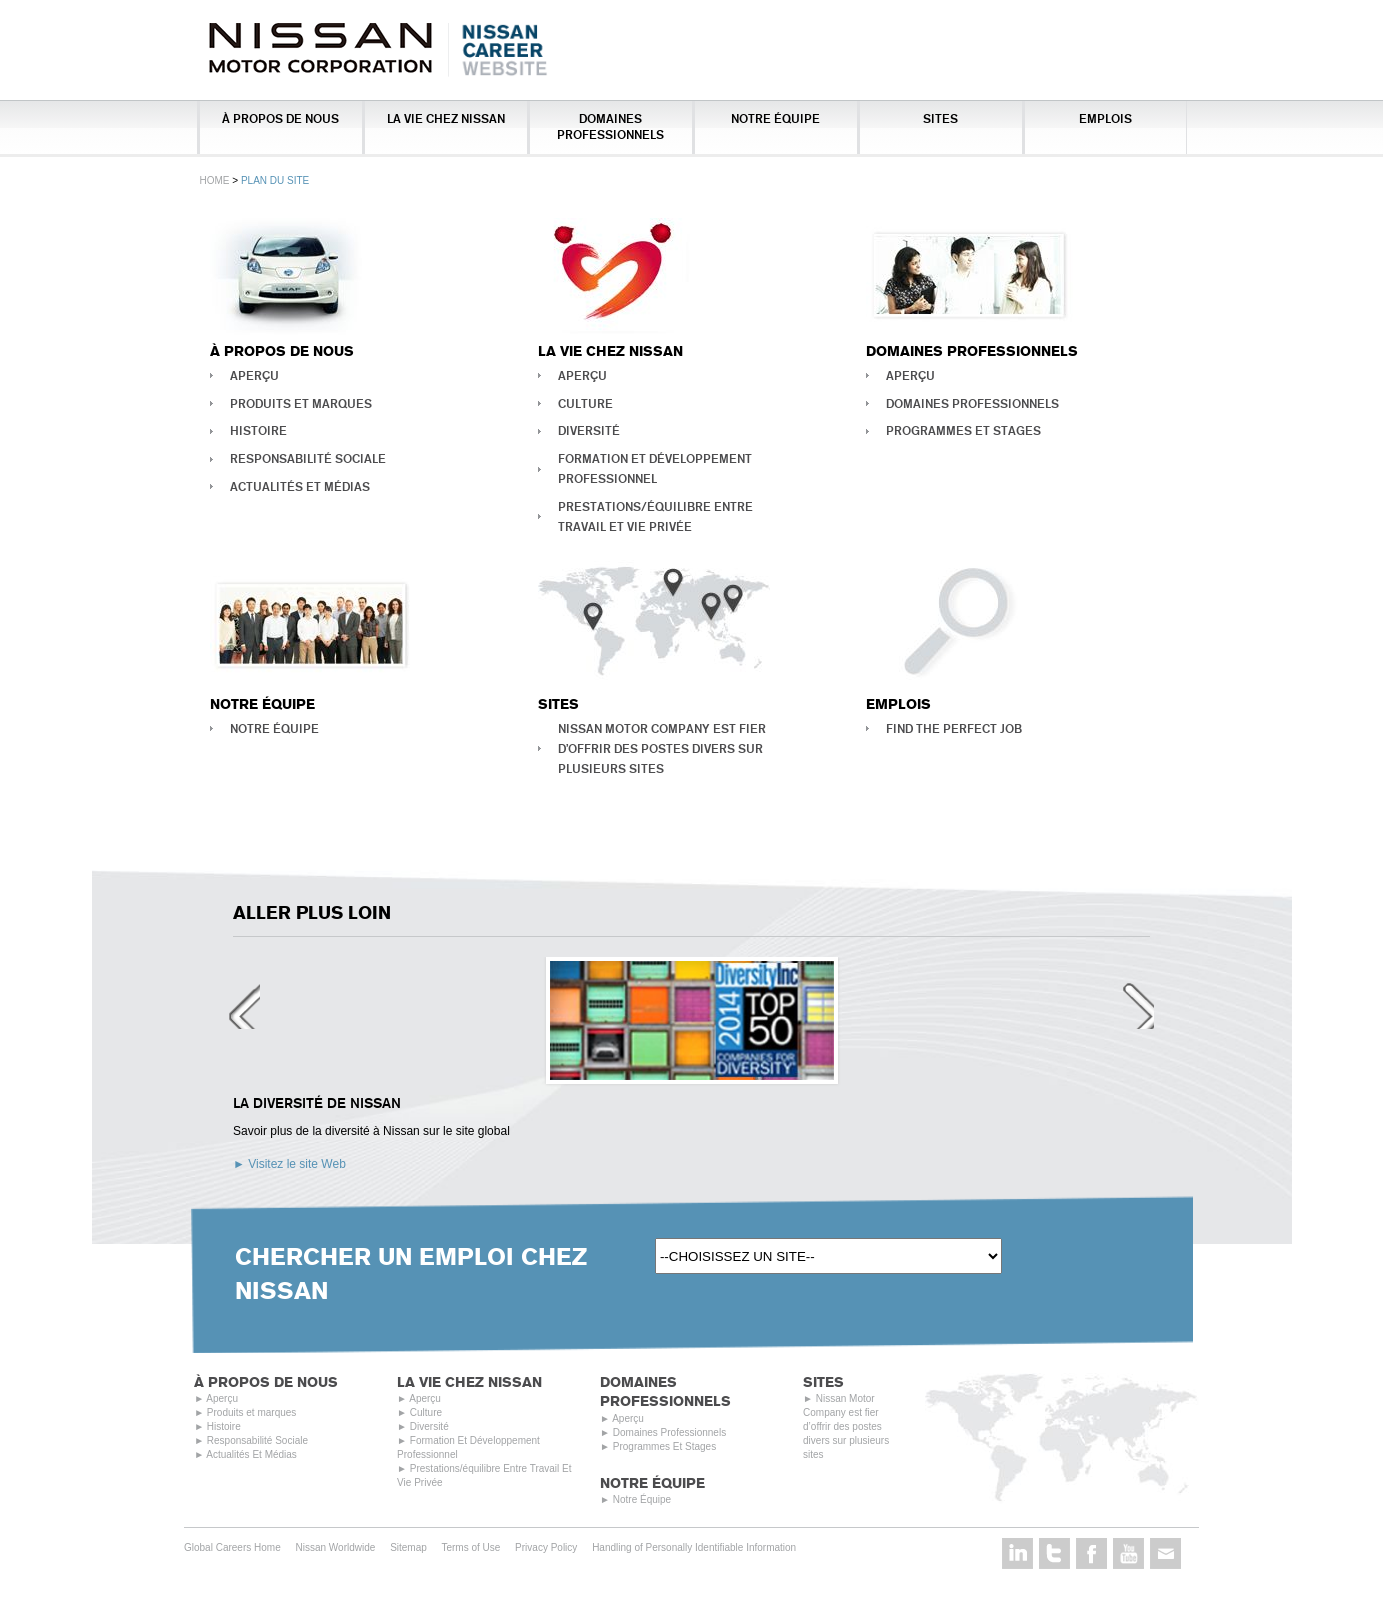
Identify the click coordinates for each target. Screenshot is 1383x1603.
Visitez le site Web (297, 1168)
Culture (585, 403)
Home (215, 180)
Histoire (258, 430)
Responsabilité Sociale (308, 458)
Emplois (1105, 118)
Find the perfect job (954, 728)
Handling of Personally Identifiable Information (694, 1567)
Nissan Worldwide (336, 1567)
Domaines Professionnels (610, 127)
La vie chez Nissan (446, 118)
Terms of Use (470, 1567)
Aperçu (254, 375)
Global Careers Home (232, 1567)
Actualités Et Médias (300, 486)
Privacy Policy (546, 1567)
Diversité (589, 430)
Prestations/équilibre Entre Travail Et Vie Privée (655, 516)
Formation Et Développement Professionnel (655, 468)
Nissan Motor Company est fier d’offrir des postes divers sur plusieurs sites (662, 748)
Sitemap (408, 1567)
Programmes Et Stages (963, 430)
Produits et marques (301, 403)
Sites (940, 118)
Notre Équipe (775, 118)
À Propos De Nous (280, 118)
